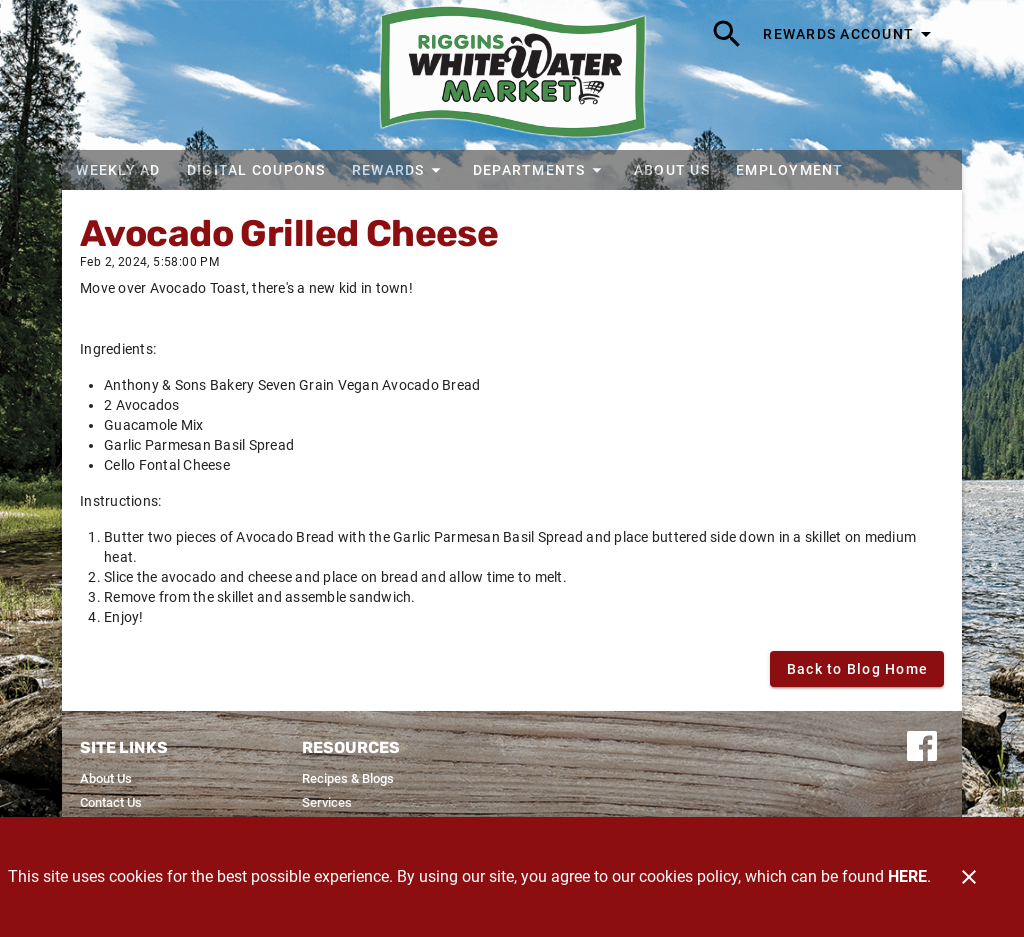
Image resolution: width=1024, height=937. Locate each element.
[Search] (727, 34)
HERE (907, 876)
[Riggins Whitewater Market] (512, 75)
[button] (398, 170)
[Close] (969, 877)
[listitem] (106, 779)
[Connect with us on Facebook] (922, 744)
